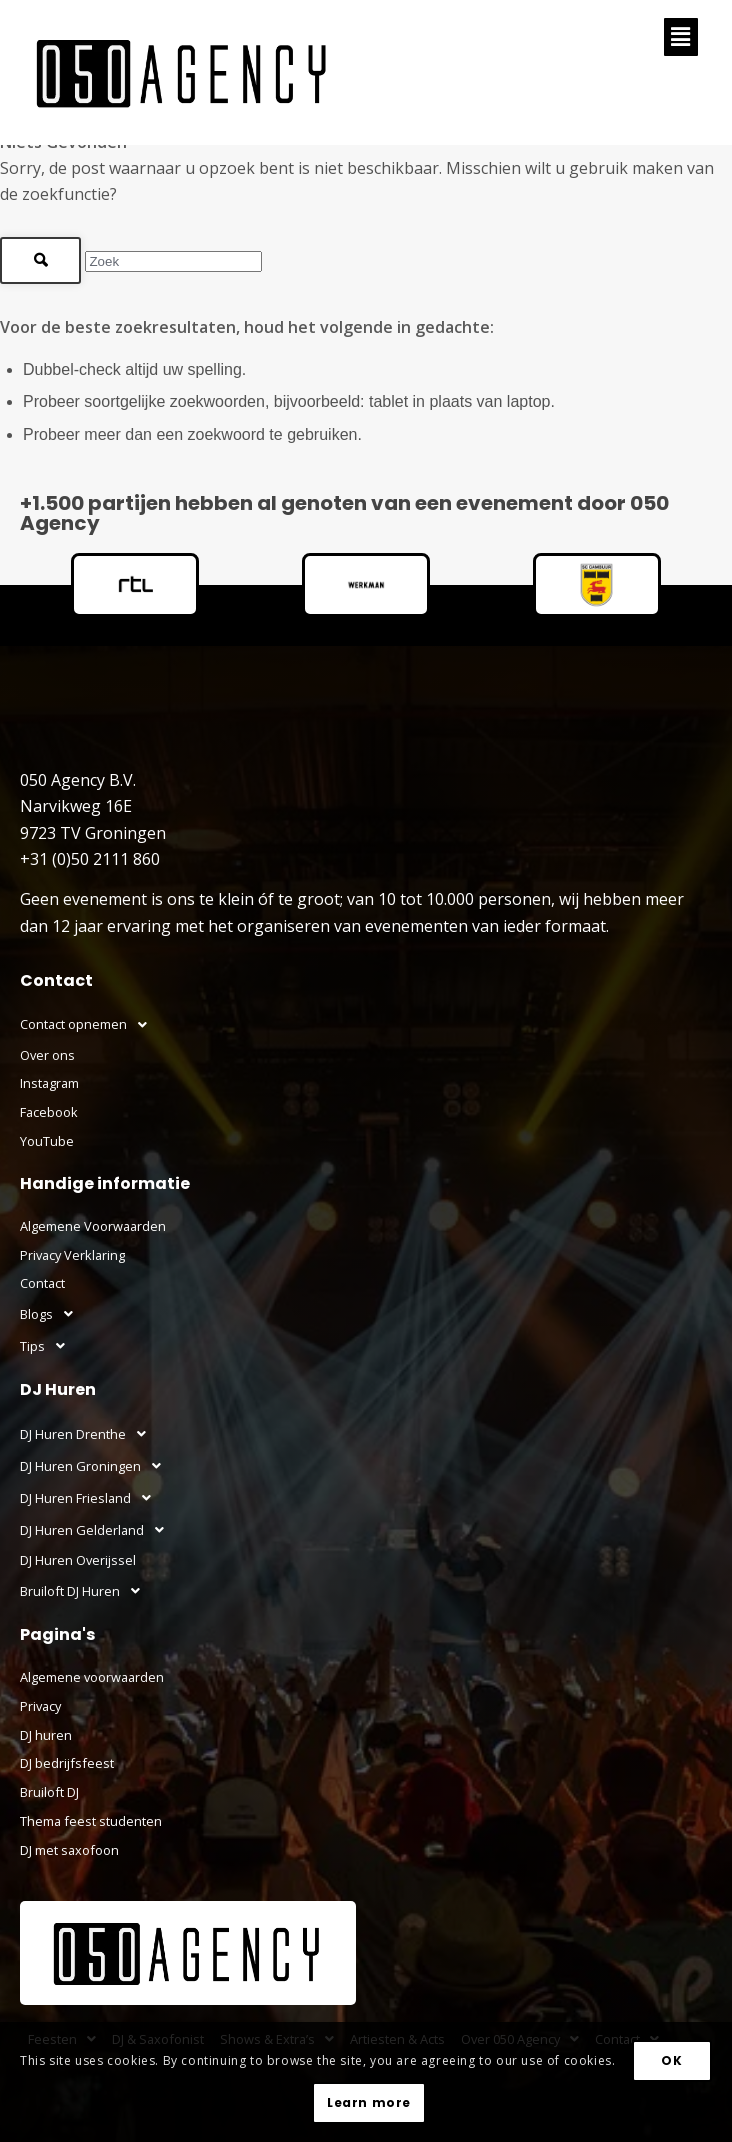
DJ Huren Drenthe (88, 1434)
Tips (48, 1346)
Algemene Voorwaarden (93, 1226)
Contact (42, 1283)
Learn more (369, 2102)
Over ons (47, 1055)
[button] (681, 37)
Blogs (52, 1314)
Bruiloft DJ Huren (85, 1591)
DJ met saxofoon (69, 1850)
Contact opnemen (89, 1025)
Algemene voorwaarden (92, 1677)
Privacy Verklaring (72, 1255)
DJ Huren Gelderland (97, 1530)
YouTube (47, 1141)
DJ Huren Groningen (96, 1466)
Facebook (49, 1112)
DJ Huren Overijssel (78, 1560)
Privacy (40, 1706)
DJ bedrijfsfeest (67, 1763)
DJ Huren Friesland (91, 1498)
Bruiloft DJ (49, 1792)
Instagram (49, 1083)
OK (671, 2060)
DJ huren (46, 1735)
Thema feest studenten (91, 1821)
